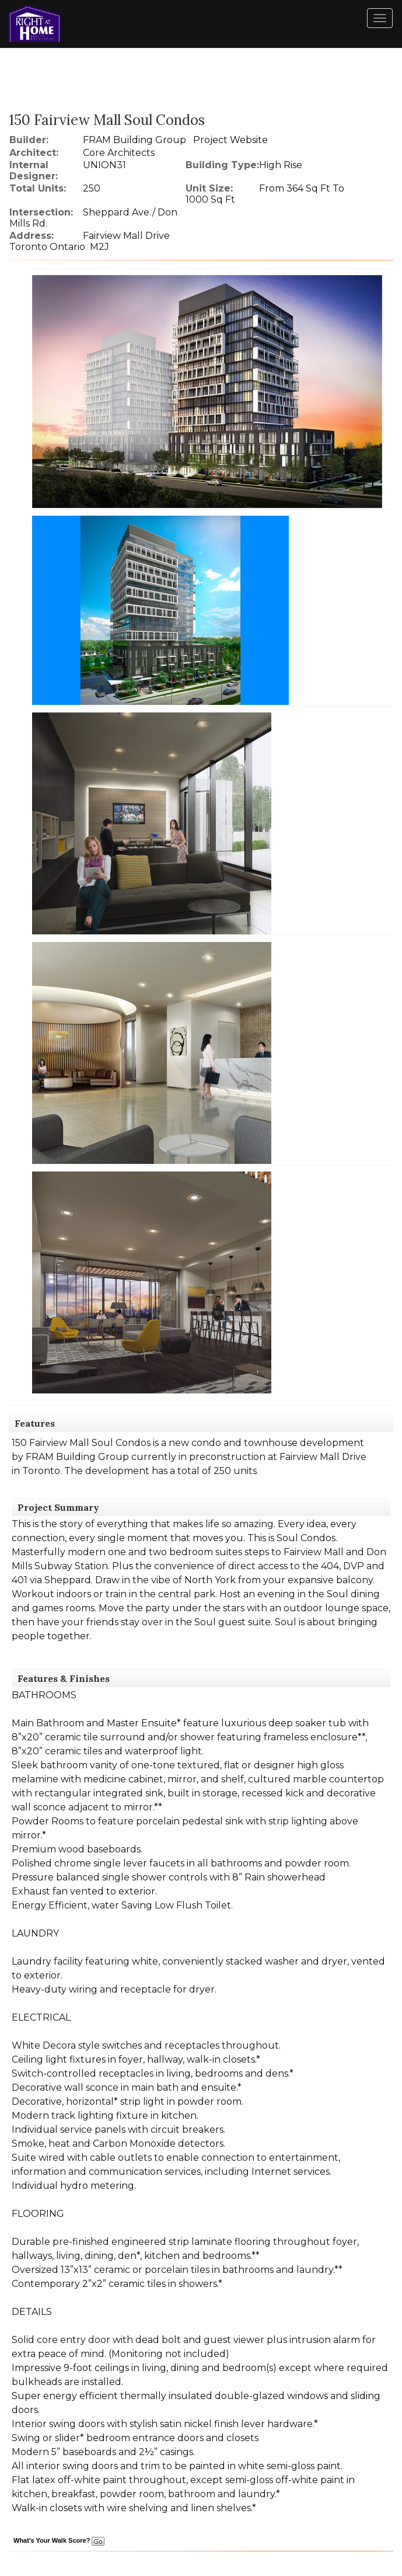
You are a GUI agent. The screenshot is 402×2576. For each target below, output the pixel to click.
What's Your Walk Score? (58, 2540)
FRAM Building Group (134, 139)
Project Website (230, 139)
